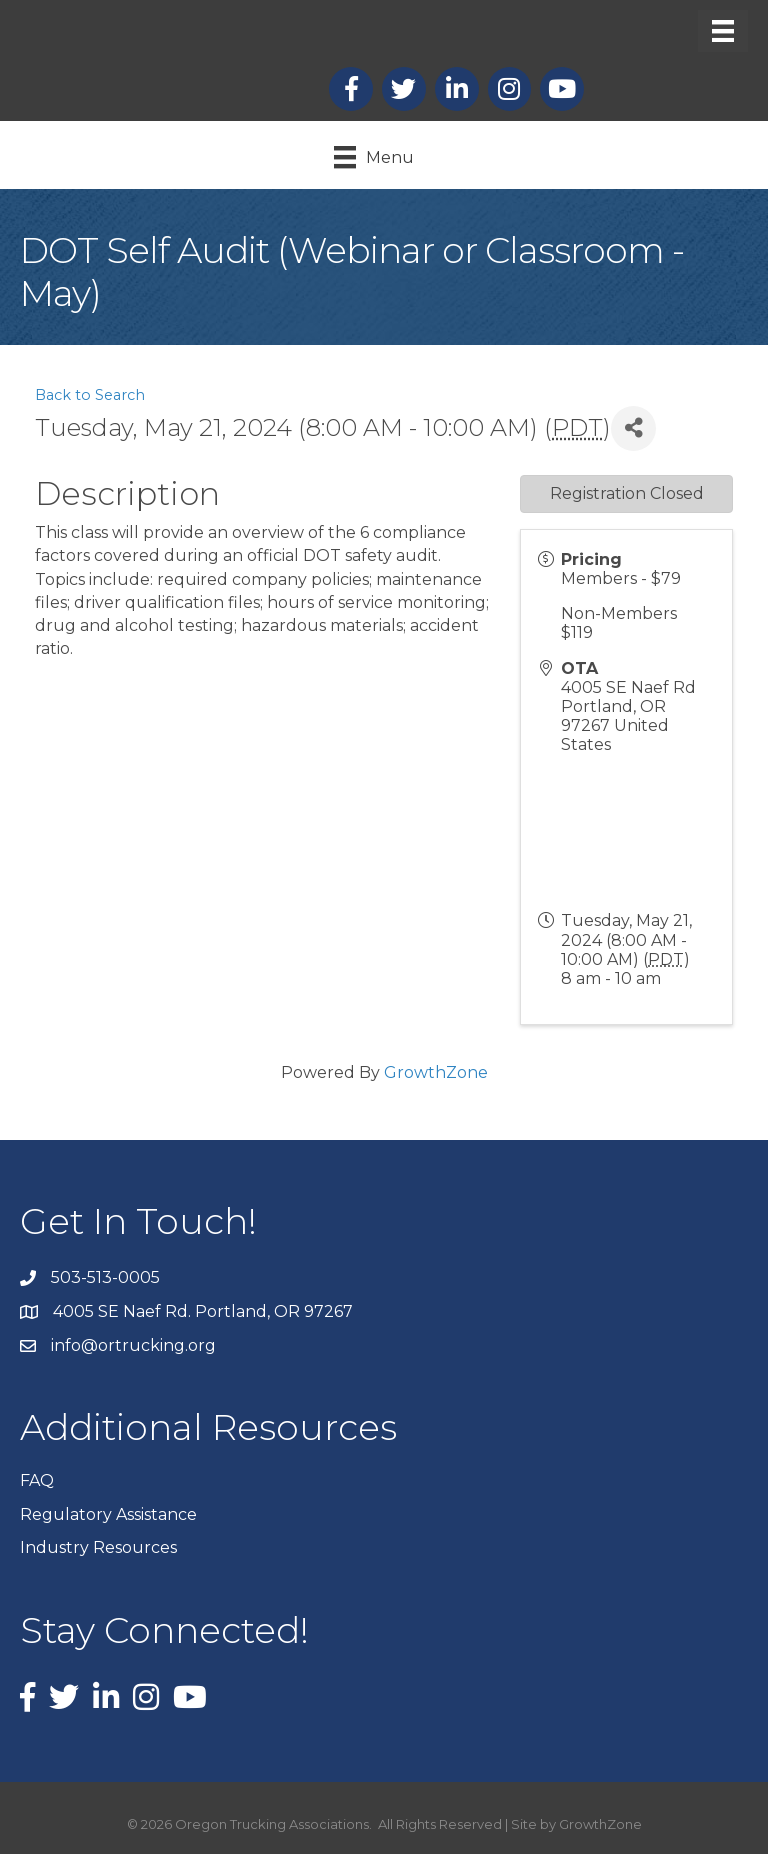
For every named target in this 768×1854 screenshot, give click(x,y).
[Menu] (723, 31)
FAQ (37, 1480)
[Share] (633, 428)
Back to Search (90, 395)
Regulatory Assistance (108, 1514)
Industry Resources (98, 1547)
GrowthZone (436, 1072)
